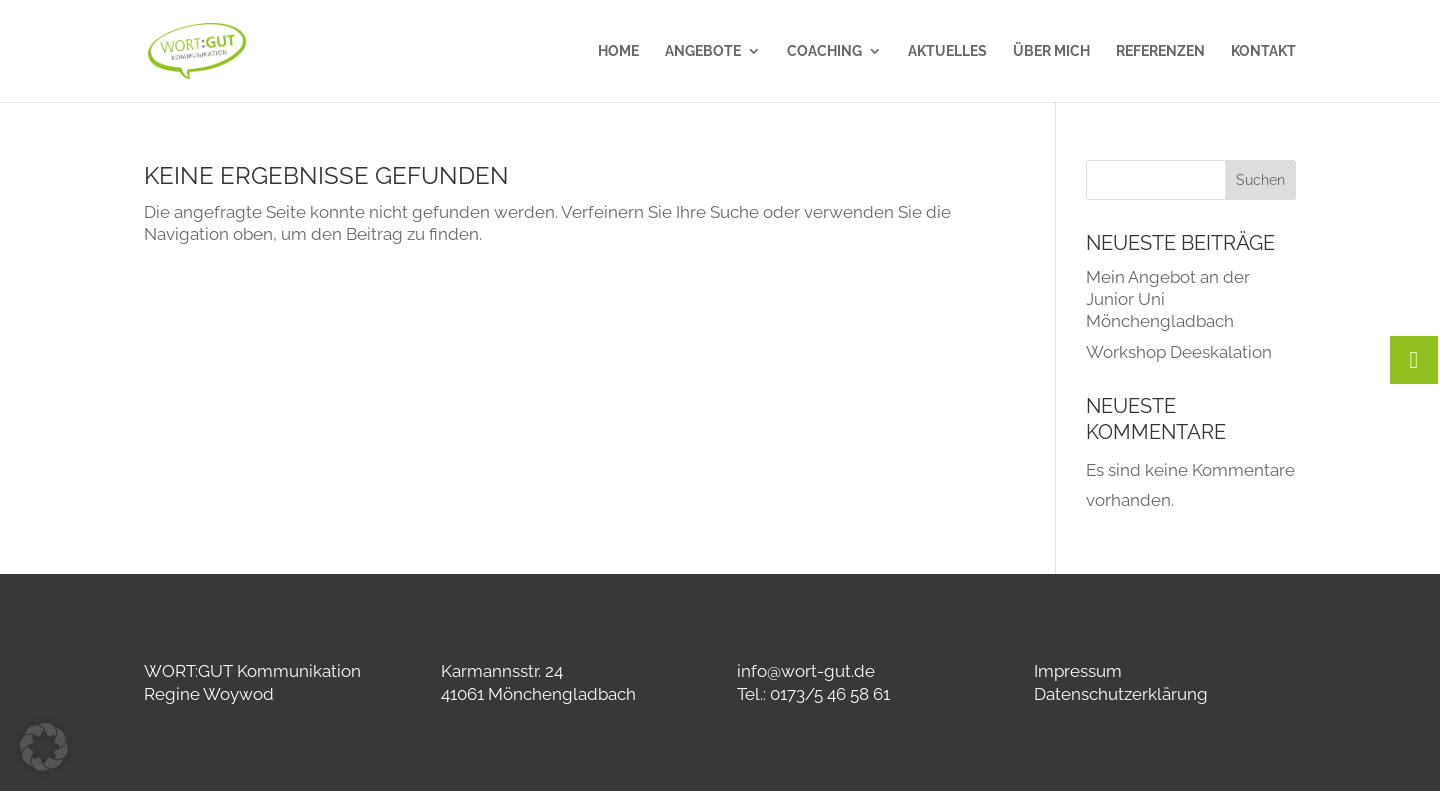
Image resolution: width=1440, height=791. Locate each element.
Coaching (824, 51)
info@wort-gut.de (806, 671)
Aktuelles (947, 51)
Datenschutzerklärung (1121, 694)
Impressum (1078, 671)
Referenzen (1160, 51)
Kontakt (1263, 51)
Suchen (1260, 180)
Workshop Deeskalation (1179, 352)
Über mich (1051, 51)
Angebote (703, 51)
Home (618, 51)
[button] (44, 747)
